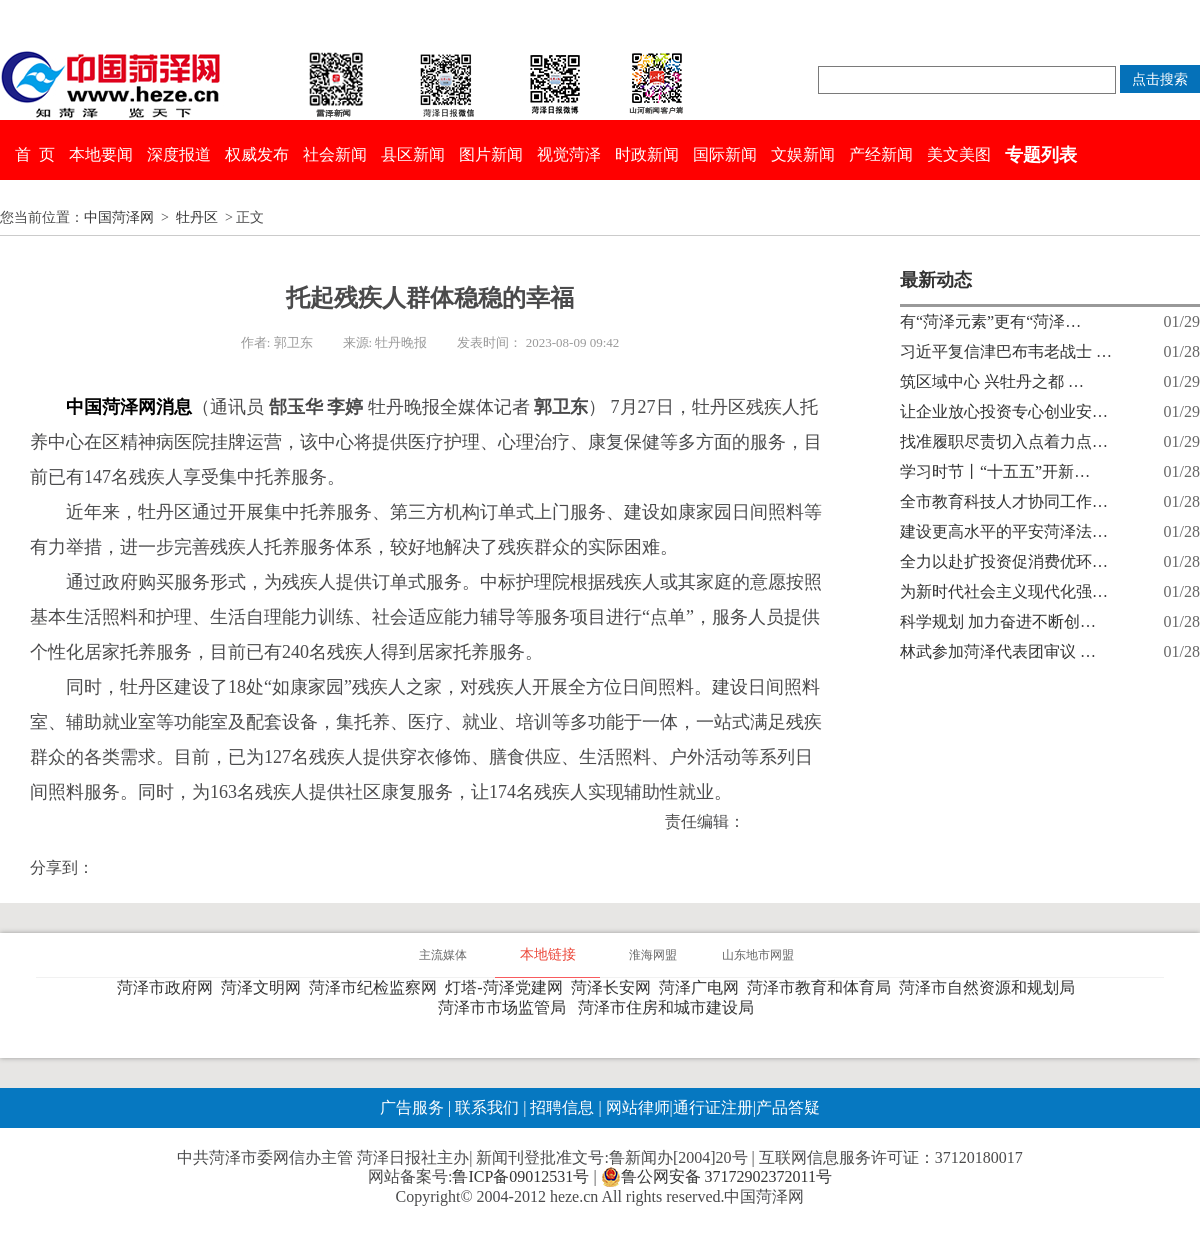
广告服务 (412, 1107)
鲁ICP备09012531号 (520, 1176)
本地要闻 (101, 154)
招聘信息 (562, 1107)
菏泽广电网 (703, 987)
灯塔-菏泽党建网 (507, 987)
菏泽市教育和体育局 (823, 987)
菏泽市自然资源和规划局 (991, 987)
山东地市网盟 (758, 955)
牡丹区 (197, 217)
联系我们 (487, 1107)
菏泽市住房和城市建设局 (670, 1007)
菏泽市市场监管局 (506, 1007)
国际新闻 (725, 154)
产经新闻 (881, 154)
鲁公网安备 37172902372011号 (716, 1177)
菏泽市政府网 (169, 987)
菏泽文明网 (265, 987)
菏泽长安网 (615, 987)
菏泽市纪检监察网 (377, 987)
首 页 (35, 154)
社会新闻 (335, 154)
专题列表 (1041, 155)
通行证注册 (713, 1107)
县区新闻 (413, 154)
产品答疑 (788, 1107)
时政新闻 (647, 154)
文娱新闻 (803, 154)
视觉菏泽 (569, 154)
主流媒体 (443, 955)
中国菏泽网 (119, 217)
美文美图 (959, 154)
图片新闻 (491, 154)
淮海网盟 (653, 955)
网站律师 (636, 1107)
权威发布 (257, 154)
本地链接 (548, 954)
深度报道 (179, 154)
